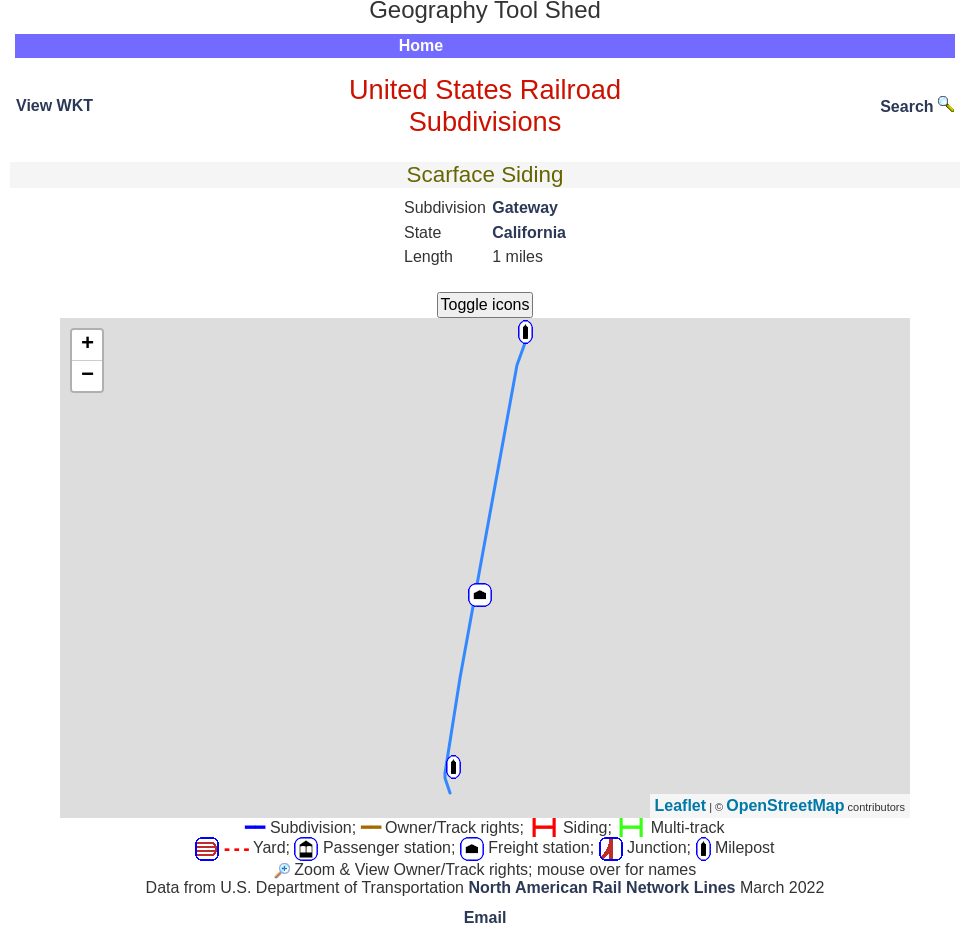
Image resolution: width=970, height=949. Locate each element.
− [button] (87, 376)
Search (917, 106)
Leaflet (681, 805)
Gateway (525, 207)
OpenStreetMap (785, 805)
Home (421, 45)
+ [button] (87, 345)
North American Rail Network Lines (601, 887)
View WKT (54, 105)
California (529, 232)
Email (485, 917)
